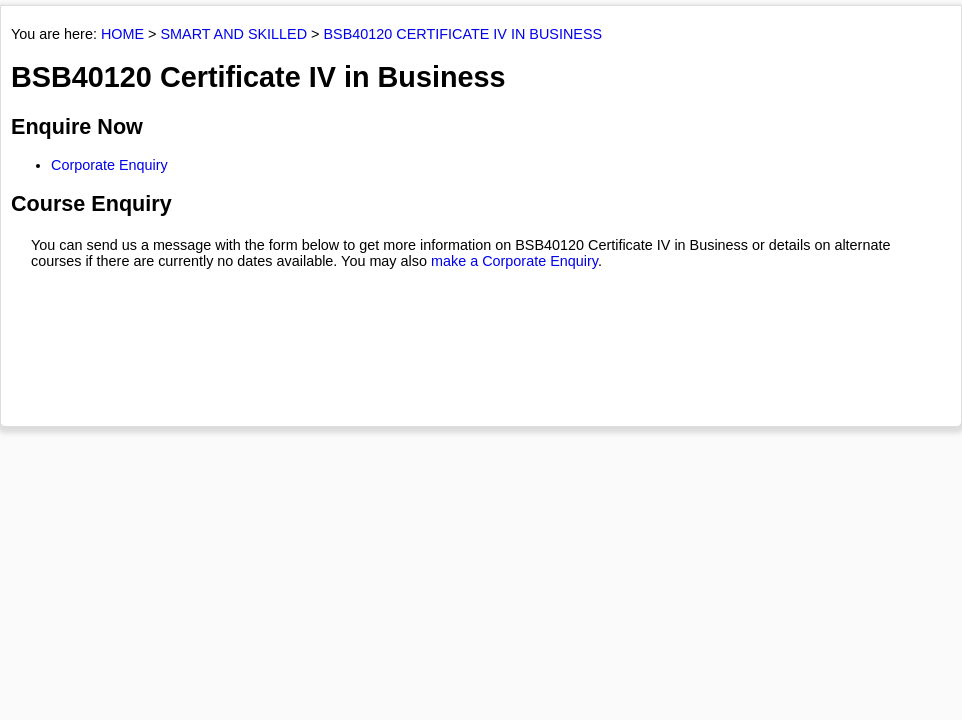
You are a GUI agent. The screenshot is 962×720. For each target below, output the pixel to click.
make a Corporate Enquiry (514, 261)
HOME (122, 34)
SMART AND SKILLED (233, 34)
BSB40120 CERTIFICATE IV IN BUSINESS (463, 34)
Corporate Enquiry (109, 165)
